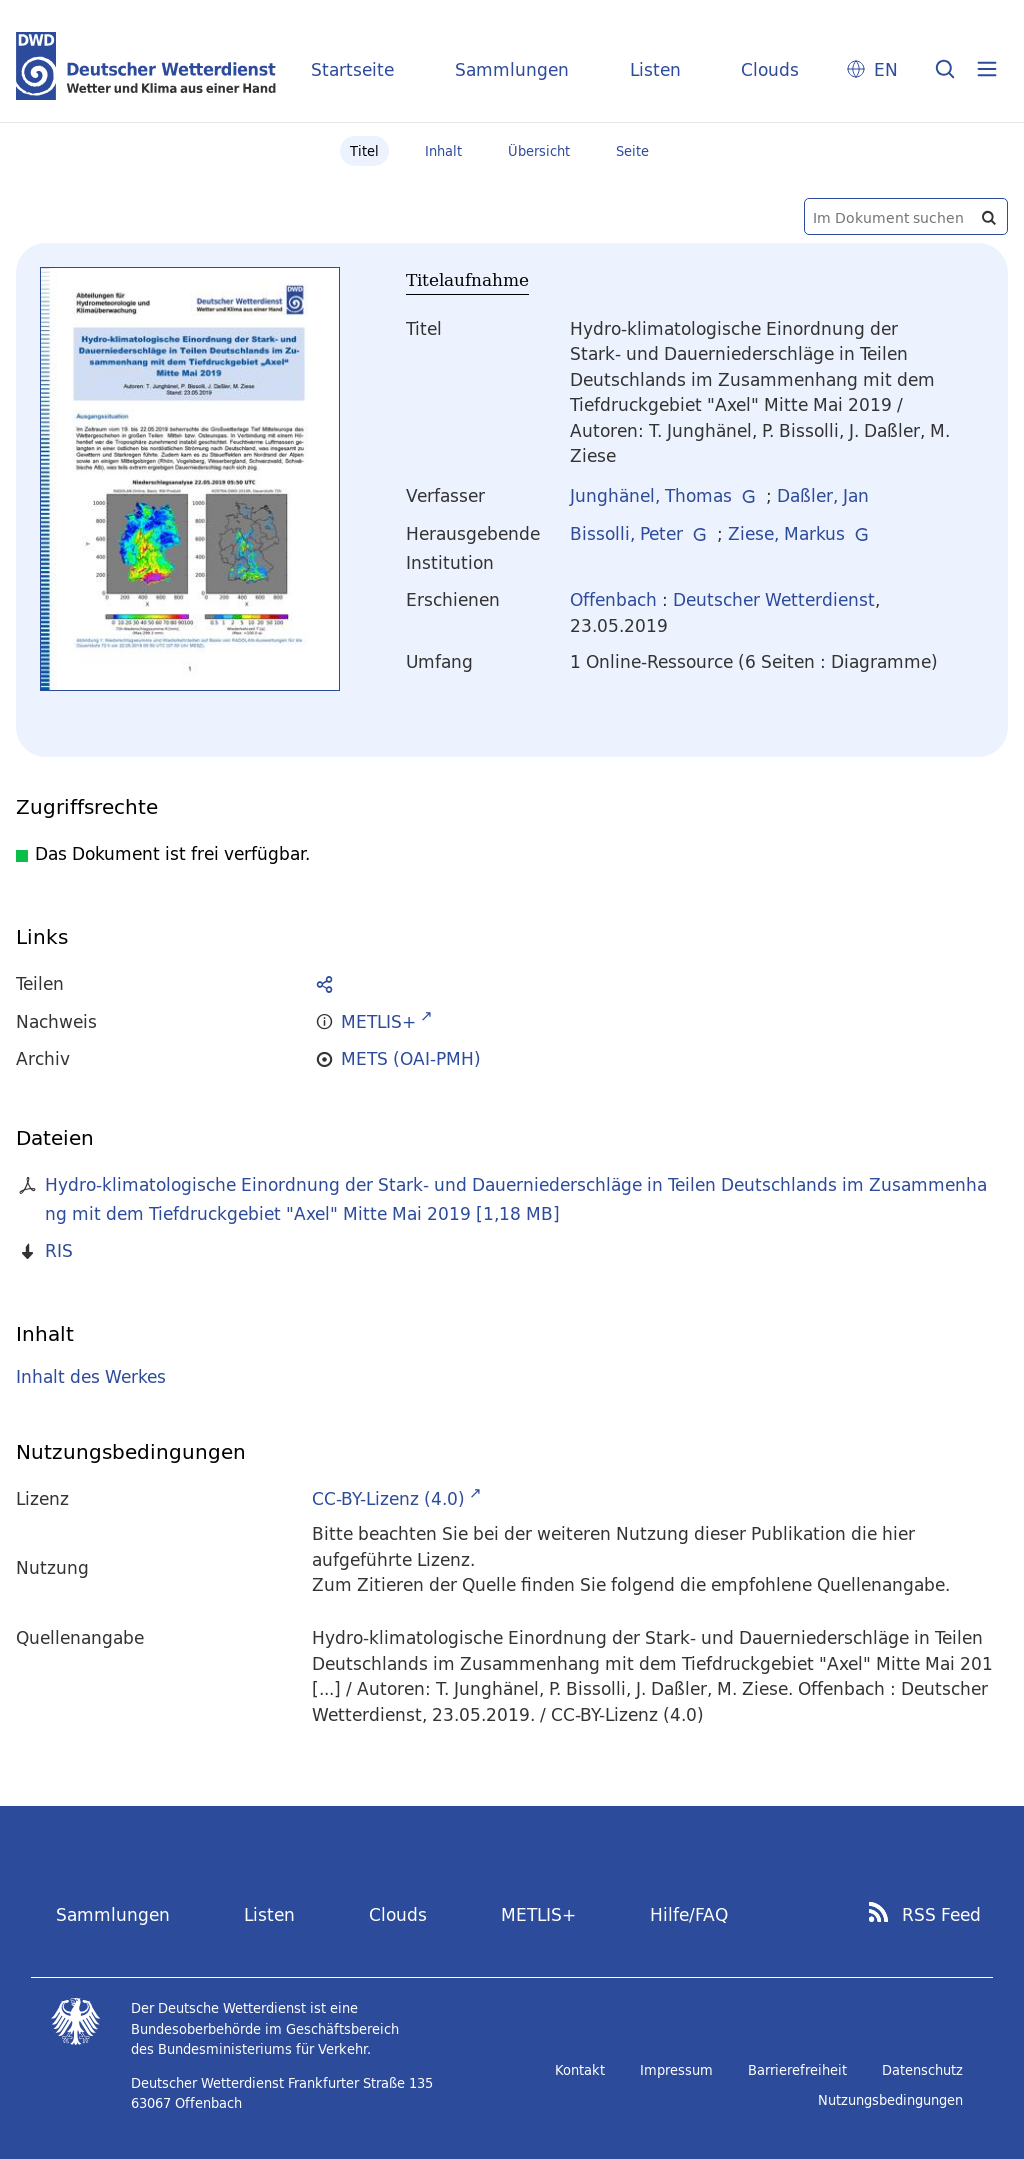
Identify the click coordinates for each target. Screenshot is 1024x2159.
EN (886, 69)
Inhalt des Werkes (91, 1376)
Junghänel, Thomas (651, 495)
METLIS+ (538, 1914)
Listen (655, 69)
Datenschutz (922, 2070)
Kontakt (580, 2070)
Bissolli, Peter (626, 533)
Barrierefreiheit (797, 2070)
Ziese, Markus (786, 533)
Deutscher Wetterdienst (774, 599)
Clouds (770, 69)
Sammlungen (512, 69)
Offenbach (613, 599)
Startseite (352, 69)
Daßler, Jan (823, 495)
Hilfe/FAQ (689, 1914)
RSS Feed (941, 1915)
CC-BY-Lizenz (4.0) (388, 1498)
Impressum (676, 2070)
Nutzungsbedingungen (890, 2100)
